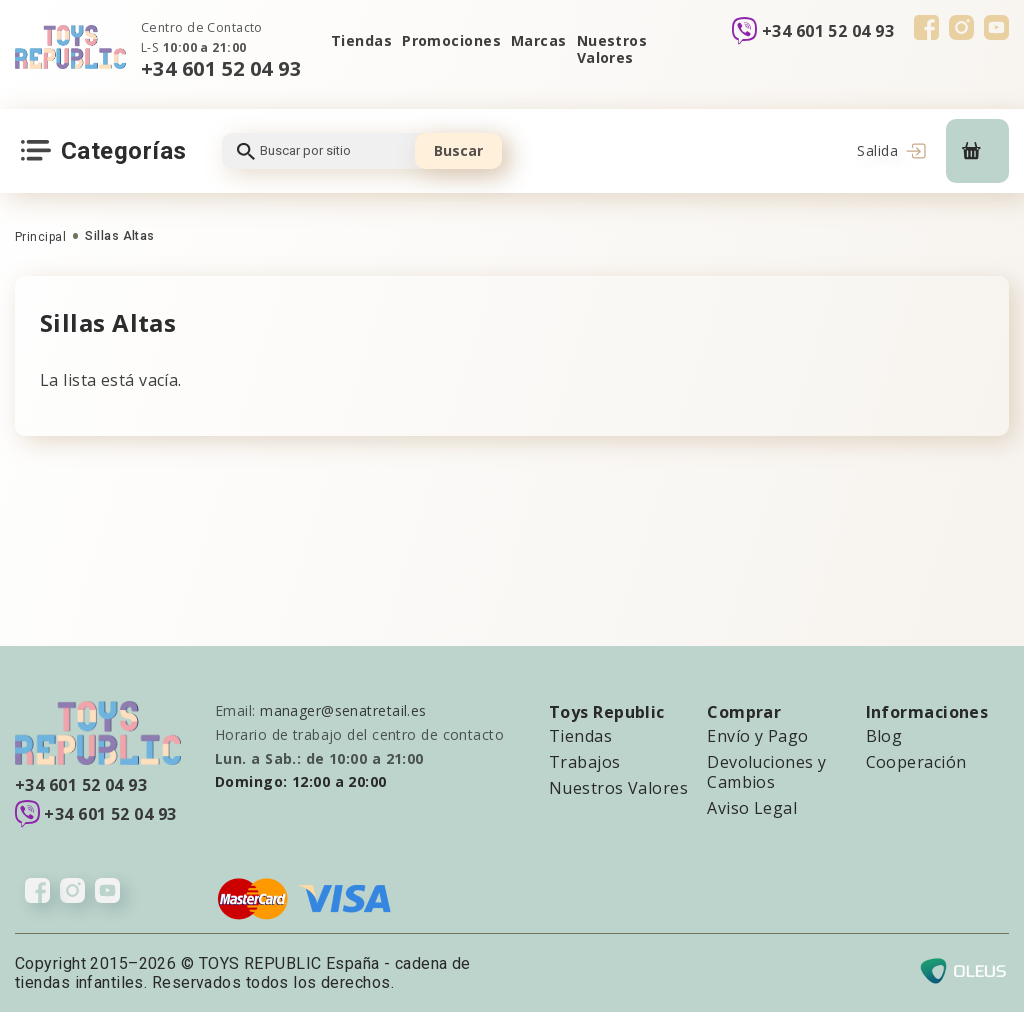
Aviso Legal (752, 808)
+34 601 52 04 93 (221, 68)
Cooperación (916, 762)
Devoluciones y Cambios (766, 772)
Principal (40, 237)
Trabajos (585, 762)
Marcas (539, 40)
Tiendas (361, 40)
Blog (884, 736)
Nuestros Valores (612, 49)
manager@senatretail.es (343, 710)
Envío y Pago (757, 736)
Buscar (458, 150)
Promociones (451, 40)
